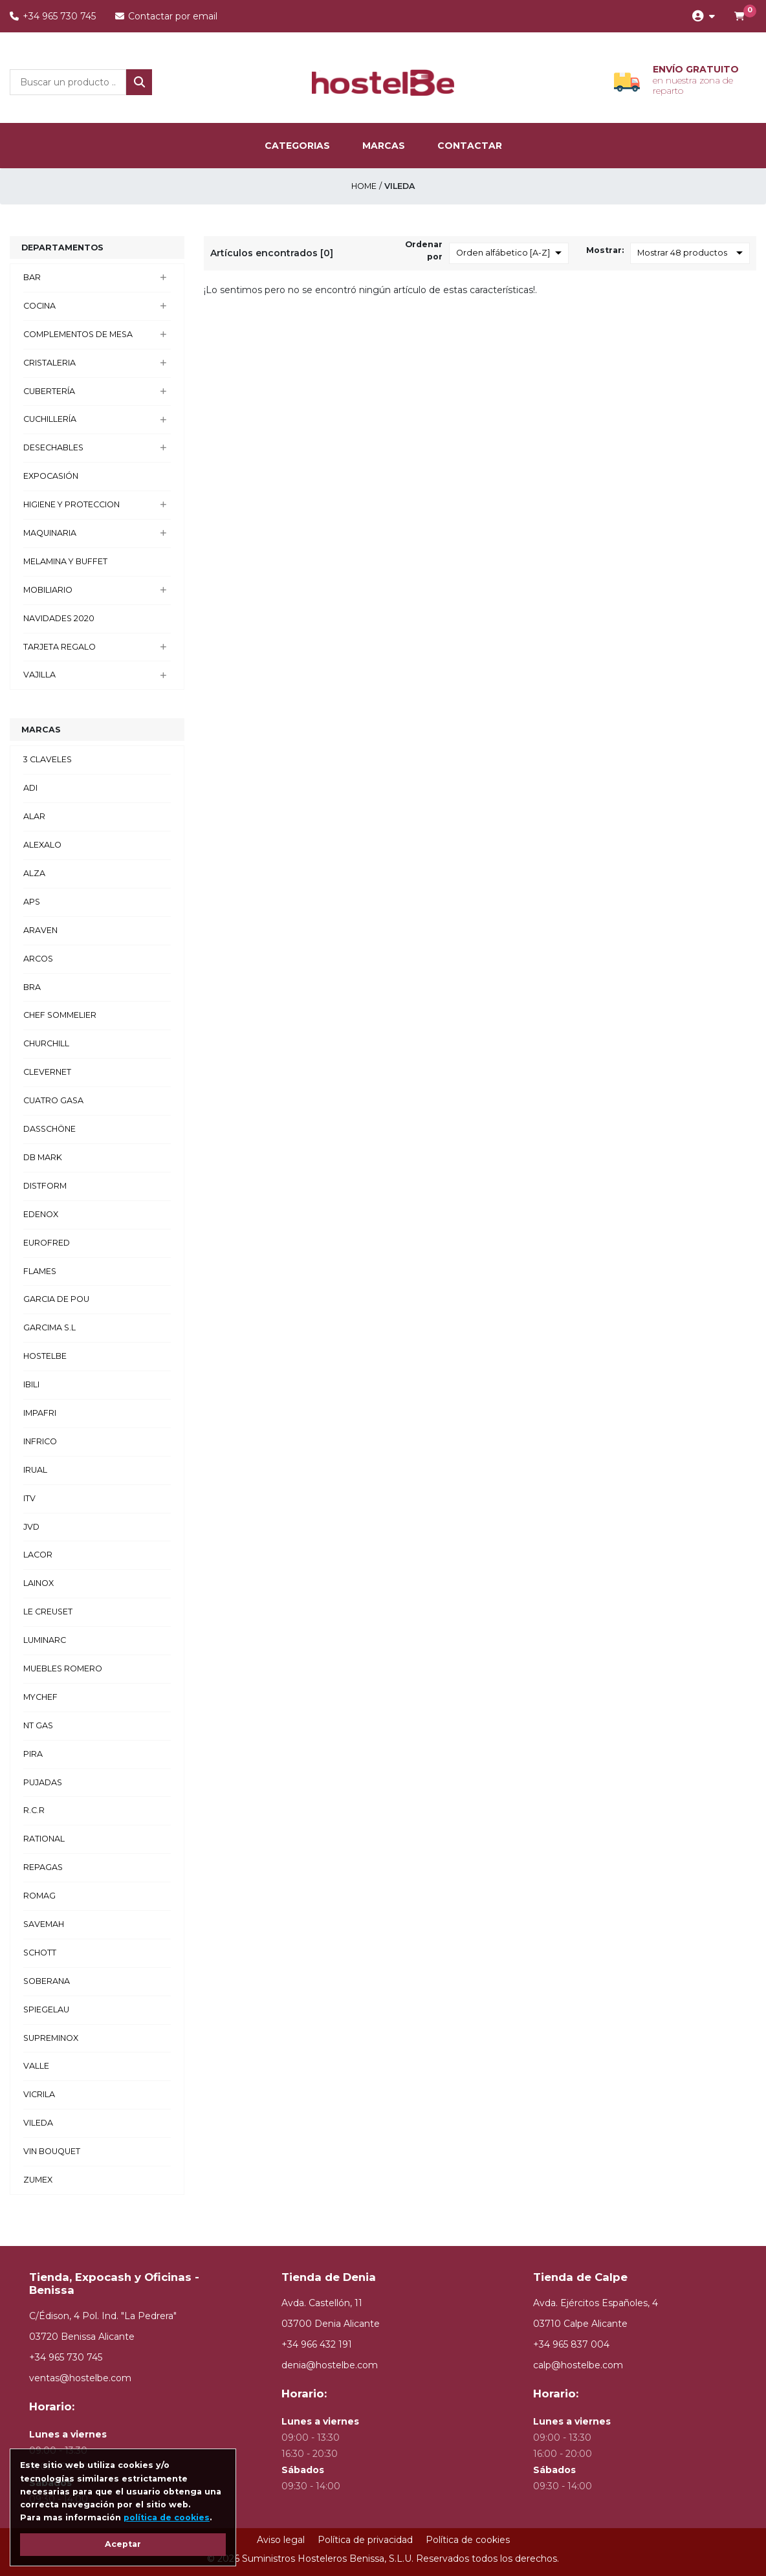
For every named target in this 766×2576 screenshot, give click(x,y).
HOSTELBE (45, 1356)
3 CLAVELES (47, 759)
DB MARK (42, 1157)
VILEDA (38, 2123)
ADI (30, 788)
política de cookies (167, 2517)
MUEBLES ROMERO (62, 1668)
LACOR (37, 1554)
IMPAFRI (39, 1413)
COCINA (39, 306)
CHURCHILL (46, 1043)
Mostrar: (605, 250)
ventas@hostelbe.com (80, 2378)
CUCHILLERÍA (49, 419)
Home (364, 186)
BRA (32, 987)
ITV (29, 1498)
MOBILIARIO (47, 590)
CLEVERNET (47, 1072)
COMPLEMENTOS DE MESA (78, 334)
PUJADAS (42, 1782)
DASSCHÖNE (49, 1129)
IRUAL (35, 1470)
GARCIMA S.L (49, 1327)
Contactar (469, 145)
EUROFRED (46, 1243)
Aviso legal (281, 2540)
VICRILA (39, 2094)
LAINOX (38, 1583)
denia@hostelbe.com (329, 2365)
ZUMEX (37, 2180)
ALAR (34, 816)
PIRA (33, 1754)
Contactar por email (166, 16)
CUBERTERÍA (49, 391)
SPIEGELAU (46, 2009)
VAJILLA (39, 674)
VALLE (36, 2066)
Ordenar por (424, 250)
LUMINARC (44, 1640)
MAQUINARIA (49, 533)
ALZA (34, 873)
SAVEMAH (43, 1924)
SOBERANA (46, 1981)
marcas (383, 145)
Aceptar (123, 2544)
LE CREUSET (47, 1611)
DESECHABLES (53, 447)
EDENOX (40, 1214)
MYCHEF (40, 1697)
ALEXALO (42, 845)
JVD (31, 1527)
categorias (297, 145)
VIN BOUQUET (51, 2151)
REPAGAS (43, 1867)
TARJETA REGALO (59, 647)
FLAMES (39, 1271)
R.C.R (34, 1810)
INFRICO (40, 1441)
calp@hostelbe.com (578, 2365)
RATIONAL (44, 1839)
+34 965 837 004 (571, 2344)
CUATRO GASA (53, 1100)
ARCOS (38, 958)
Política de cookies (468, 2540)
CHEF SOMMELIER (59, 1015)
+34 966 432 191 (316, 2344)
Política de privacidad (365, 2540)
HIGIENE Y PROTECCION (71, 504)
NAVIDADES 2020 (58, 618)
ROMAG (39, 1895)
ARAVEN (40, 930)
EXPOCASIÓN (50, 476)
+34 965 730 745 (53, 16)
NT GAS (38, 1725)
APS (31, 902)
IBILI (31, 1384)
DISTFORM (45, 1186)
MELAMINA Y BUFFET (65, 561)
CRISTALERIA (49, 363)
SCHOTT (39, 1952)
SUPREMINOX (50, 2038)
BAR (32, 277)
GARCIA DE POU (56, 1299)
